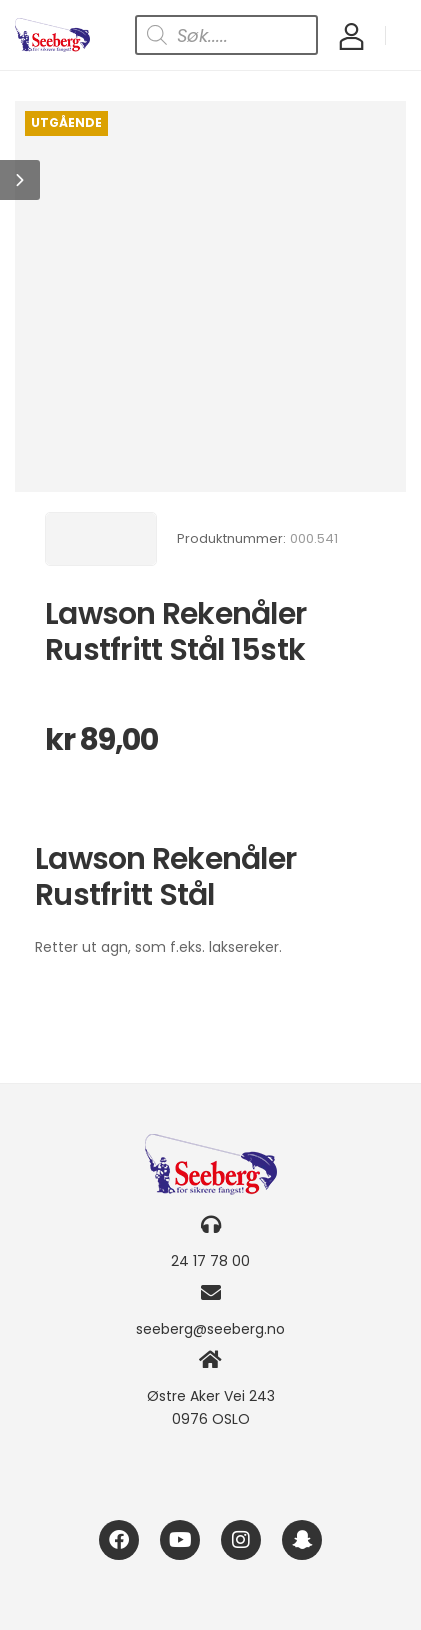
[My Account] (351, 35)
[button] (20, 180)
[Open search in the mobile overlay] (226, 35)
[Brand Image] (101, 539)
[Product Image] (210, 296)
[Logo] (52, 35)
